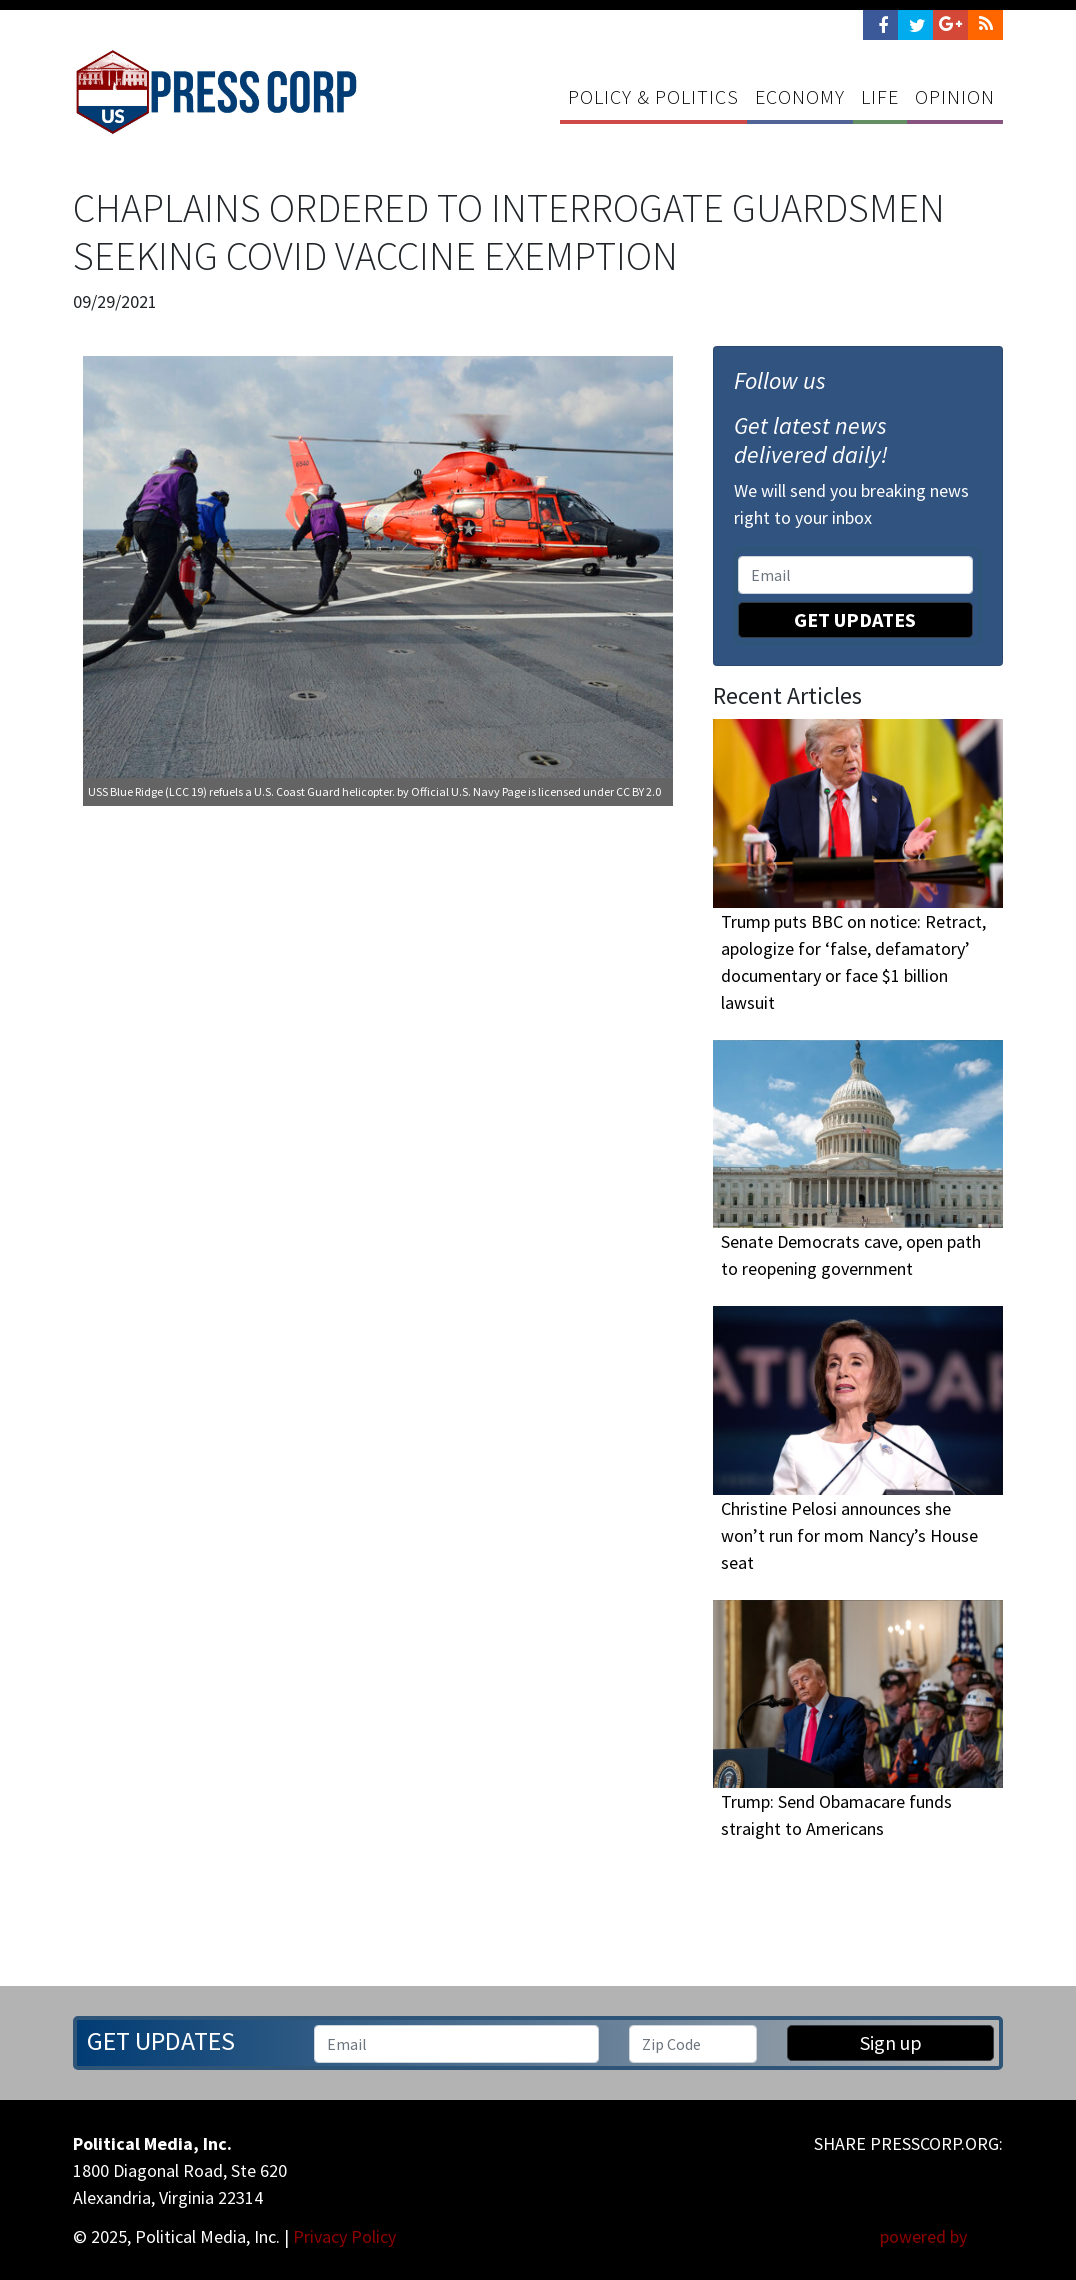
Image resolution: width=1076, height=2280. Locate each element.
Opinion (955, 96)
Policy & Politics (653, 96)
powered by (941, 2236)
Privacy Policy (344, 2236)
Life (880, 96)
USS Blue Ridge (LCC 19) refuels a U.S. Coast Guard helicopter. (241, 791)
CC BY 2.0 (638, 791)
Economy (800, 96)
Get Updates (855, 619)
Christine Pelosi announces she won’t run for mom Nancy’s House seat (849, 1535)
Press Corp (216, 92)
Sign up (891, 2042)
